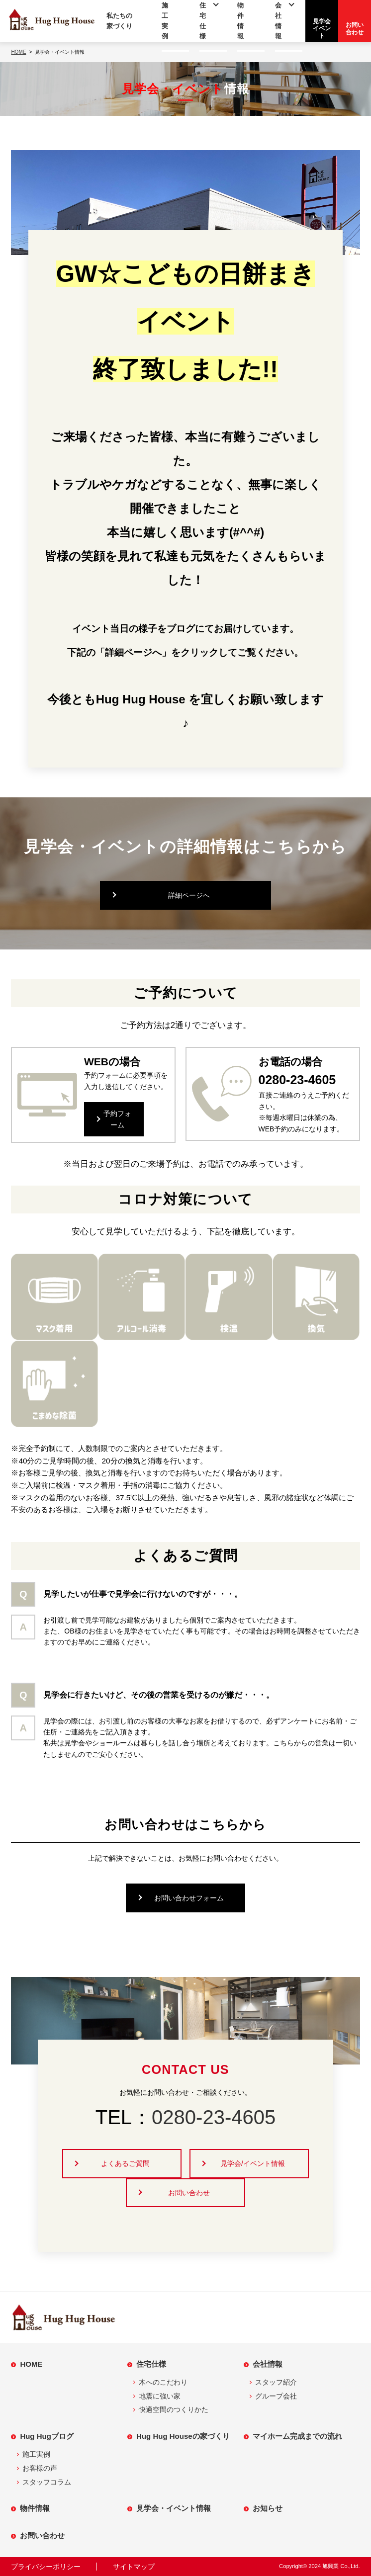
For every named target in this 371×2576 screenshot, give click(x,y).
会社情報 (267, 2364)
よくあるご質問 (125, 2163)
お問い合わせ (189, 2193)
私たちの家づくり (119, 21)
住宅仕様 (151, 2364)
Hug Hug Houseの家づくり (183, 2436)
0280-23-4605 (214, 2117)
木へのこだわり (163, 2382)
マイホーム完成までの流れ (297, 2436)
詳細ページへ (189, 895)
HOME (31, 2364)
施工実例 (36, 2454)
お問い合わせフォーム (189, 1898)
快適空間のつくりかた (173, 2409)
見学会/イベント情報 (252, 2163)
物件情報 (35, 2508)
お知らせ (267, 2508)
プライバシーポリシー (46, 2567)
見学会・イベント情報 (173, 2508)
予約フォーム (117, 1119)
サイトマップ (134, 2567)
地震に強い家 (160, 2396)
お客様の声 (39, 2468)
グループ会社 (276, 2396)
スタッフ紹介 (276, 2382)
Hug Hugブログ (46, 2436)
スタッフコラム (46, 2482)
